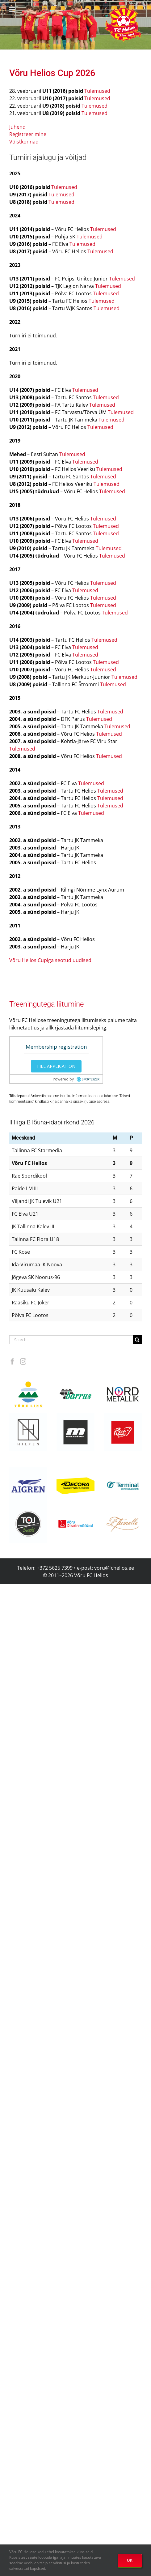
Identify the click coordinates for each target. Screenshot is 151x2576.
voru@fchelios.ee (114, 1567)
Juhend (17, 126)
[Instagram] (23, 1362)
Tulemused (97, 91)
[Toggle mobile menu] (12, 9)
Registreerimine (27, 134)
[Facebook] (12, 1362)
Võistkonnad (24, 141)
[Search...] (71, 1339)
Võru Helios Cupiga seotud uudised (50, 960)
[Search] (137, 1339)
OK (130, 2560)
